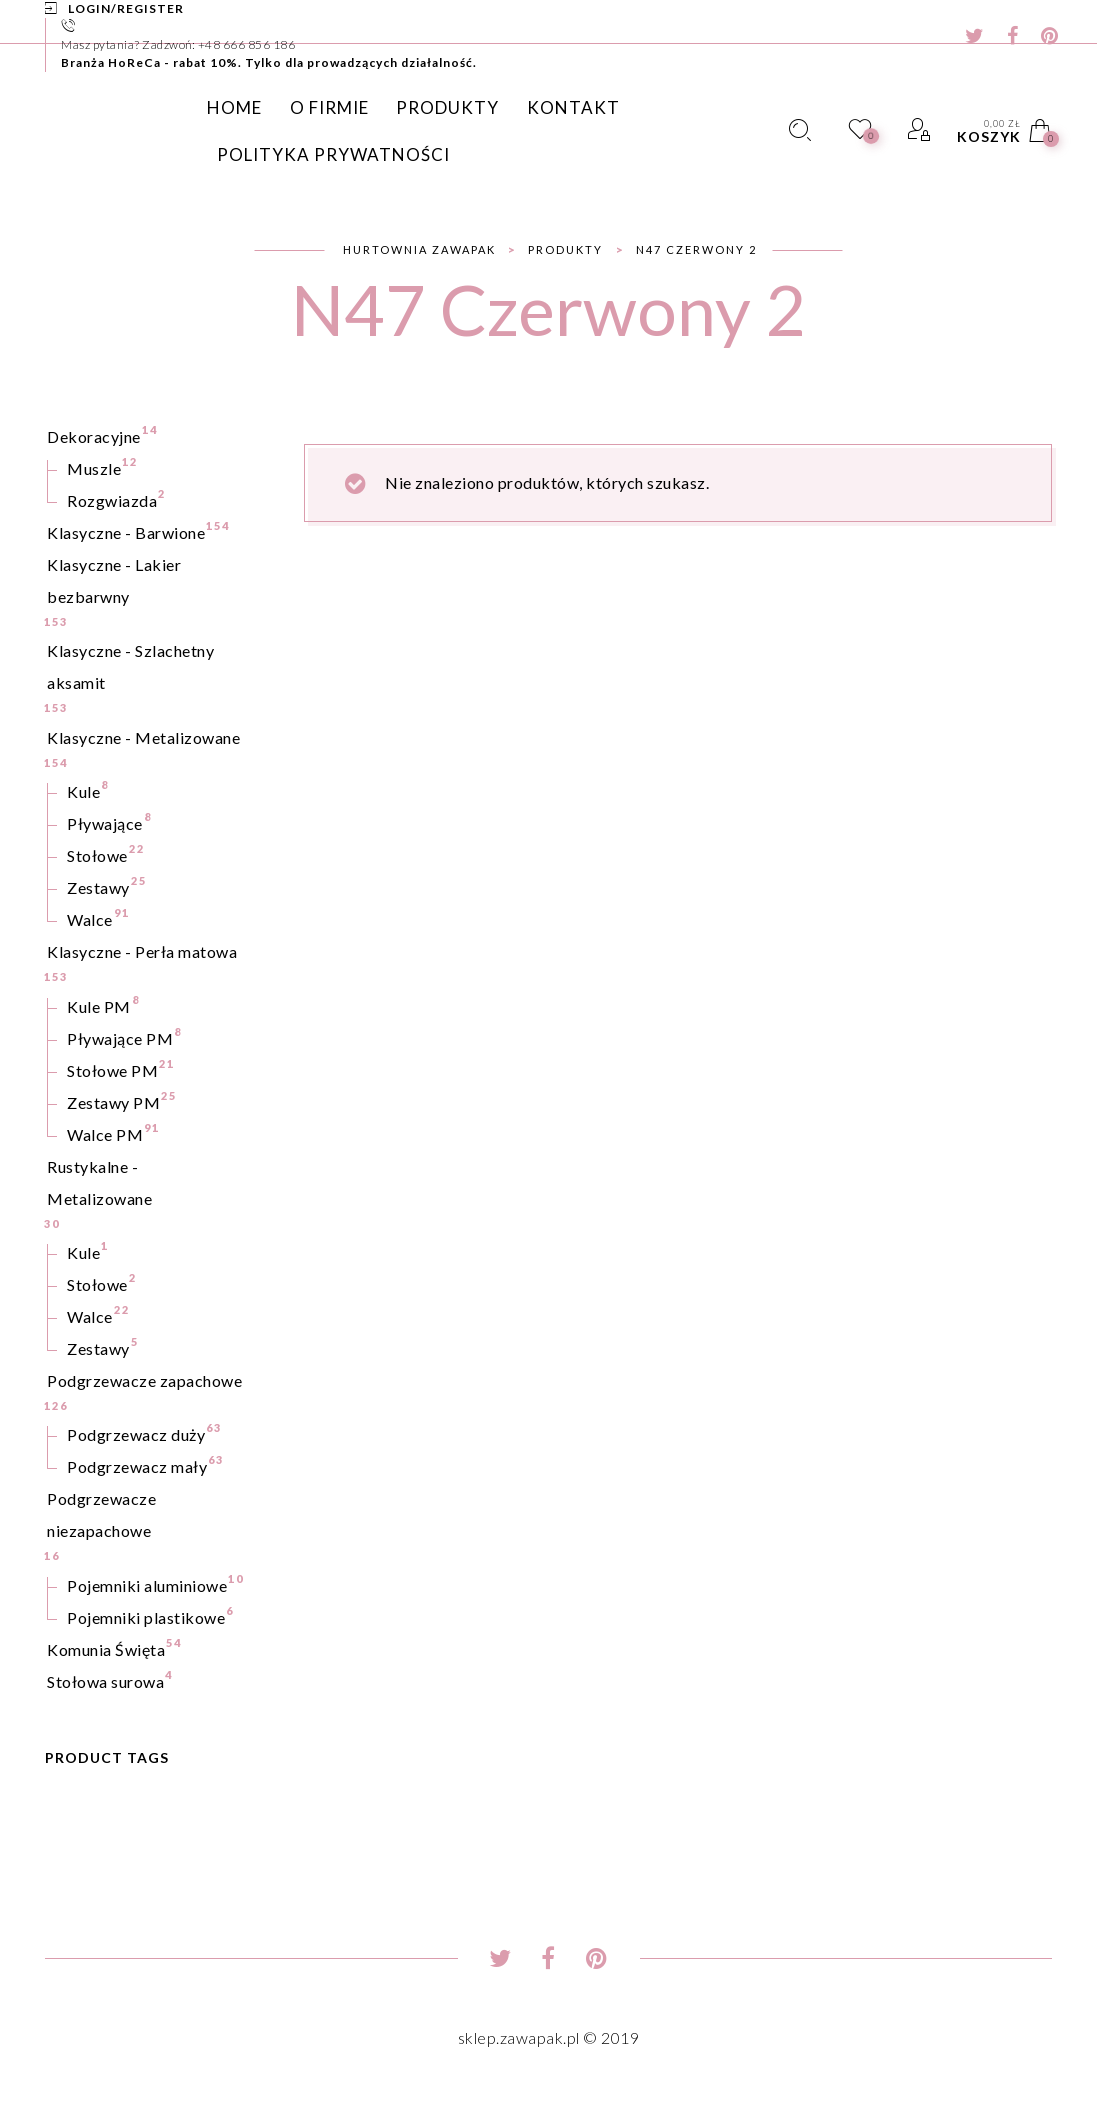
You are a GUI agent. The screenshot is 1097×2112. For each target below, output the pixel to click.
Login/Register (126, 8)
